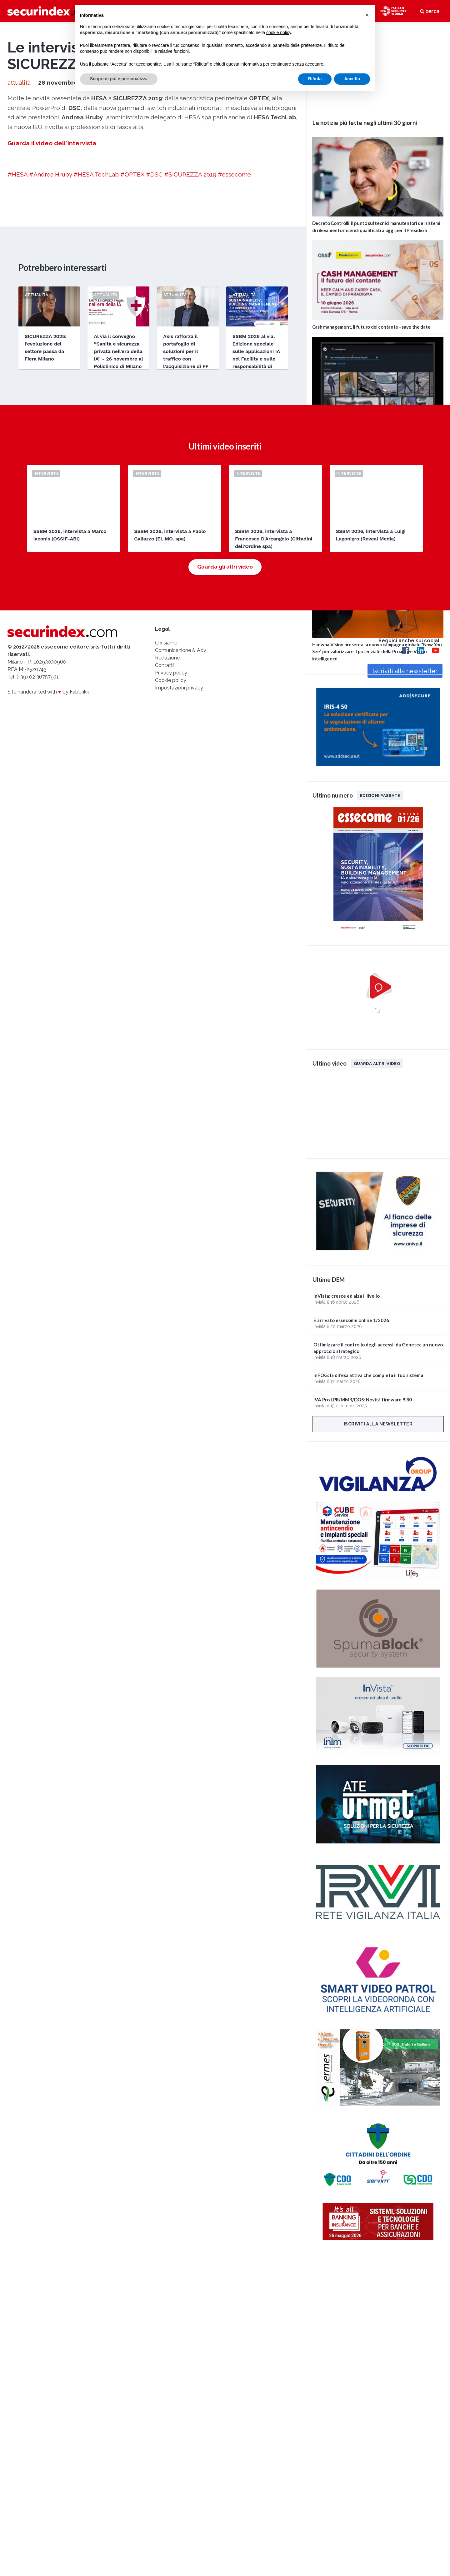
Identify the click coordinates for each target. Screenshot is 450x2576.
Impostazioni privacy (179, 881)
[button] (367, 15)
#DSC (154, 359)
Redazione (167, 851)
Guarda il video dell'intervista (52, 328)
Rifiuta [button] (315, 78)
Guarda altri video (377, 1063)
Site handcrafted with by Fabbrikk (48, 885)
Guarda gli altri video (225, 760)
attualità (19, 267)
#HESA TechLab (96, 359)
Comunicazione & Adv (180, 843)
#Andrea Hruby (50, 359)
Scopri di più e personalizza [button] (119, 78)
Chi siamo (166, 836)
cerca (429, 10)
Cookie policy (170, 873)
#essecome (234, 359)
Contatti (164, 858)
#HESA (18, 359)
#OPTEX (132, 359)
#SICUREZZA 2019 (190, 359)
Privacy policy (171, 866)
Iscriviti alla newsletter (378, 1423)
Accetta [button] (352, 78)
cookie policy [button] (278, 32)
